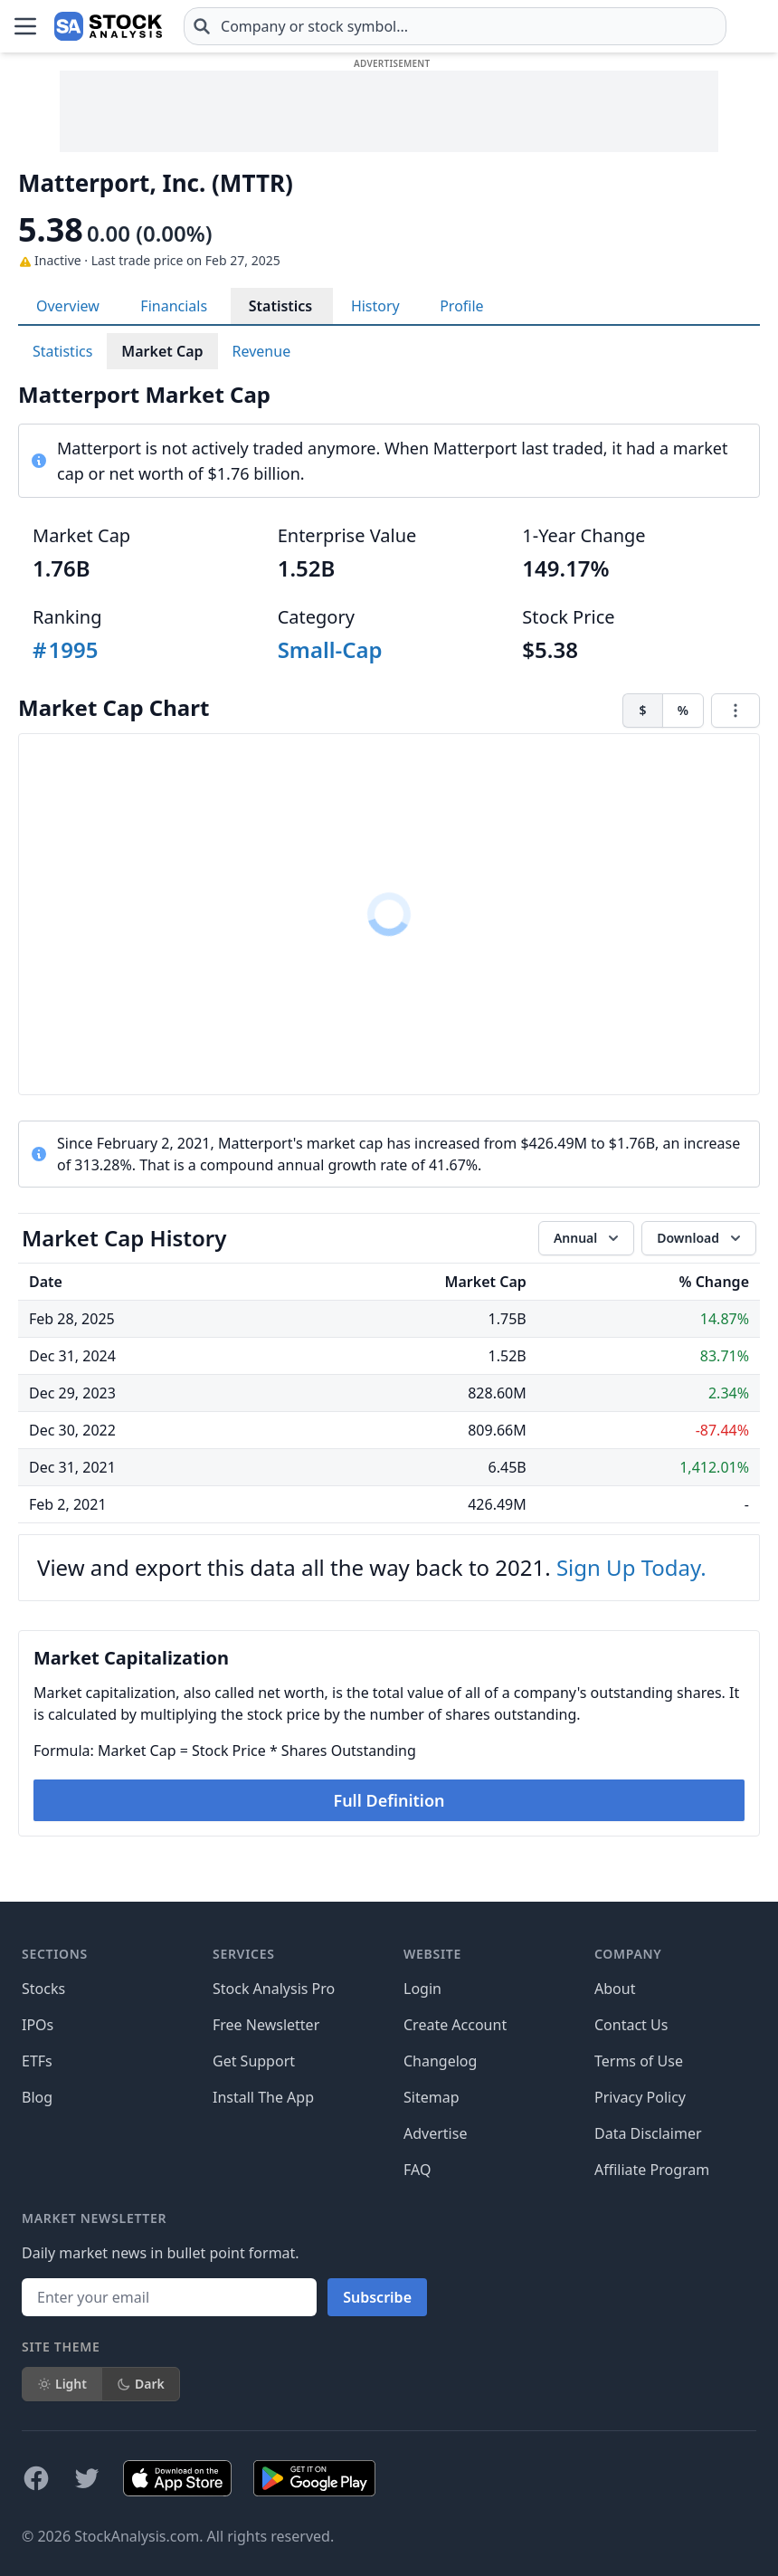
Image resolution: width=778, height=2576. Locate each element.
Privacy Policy (640, 2097)
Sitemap (431, 2097)
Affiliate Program (651, 2170)
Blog (37, 2097)
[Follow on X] (86, 2478)
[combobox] (455, 26)
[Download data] (698, 1238)
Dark (141, 2383)
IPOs (37, 2025)
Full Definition (388, 1800)
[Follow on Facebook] (36, 2478)
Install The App (263, 2097)
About (614, 1989)
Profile (461, 306)
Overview (68, 306)
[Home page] (108, 26)
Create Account (455, 2025)
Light (62, 2383)
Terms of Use (638, 2061)
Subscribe (377, 2297)
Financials (173, 306)
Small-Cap (330, 649)
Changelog (440, 2061)
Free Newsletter (266, 2025)
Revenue (261, 351)
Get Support (254, 2061)
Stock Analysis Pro (274, 1989)
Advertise (435, 2133)
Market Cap (162, 351)
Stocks (43, 1989)
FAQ (417, 2170)
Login (422, 1989)
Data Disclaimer (648, 2133)
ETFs (37, 2061)
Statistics (281, 306)
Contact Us (631, 2025)
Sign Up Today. (631, 1567)
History (375, 306)
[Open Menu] (25, 26)
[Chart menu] (735, 710)
